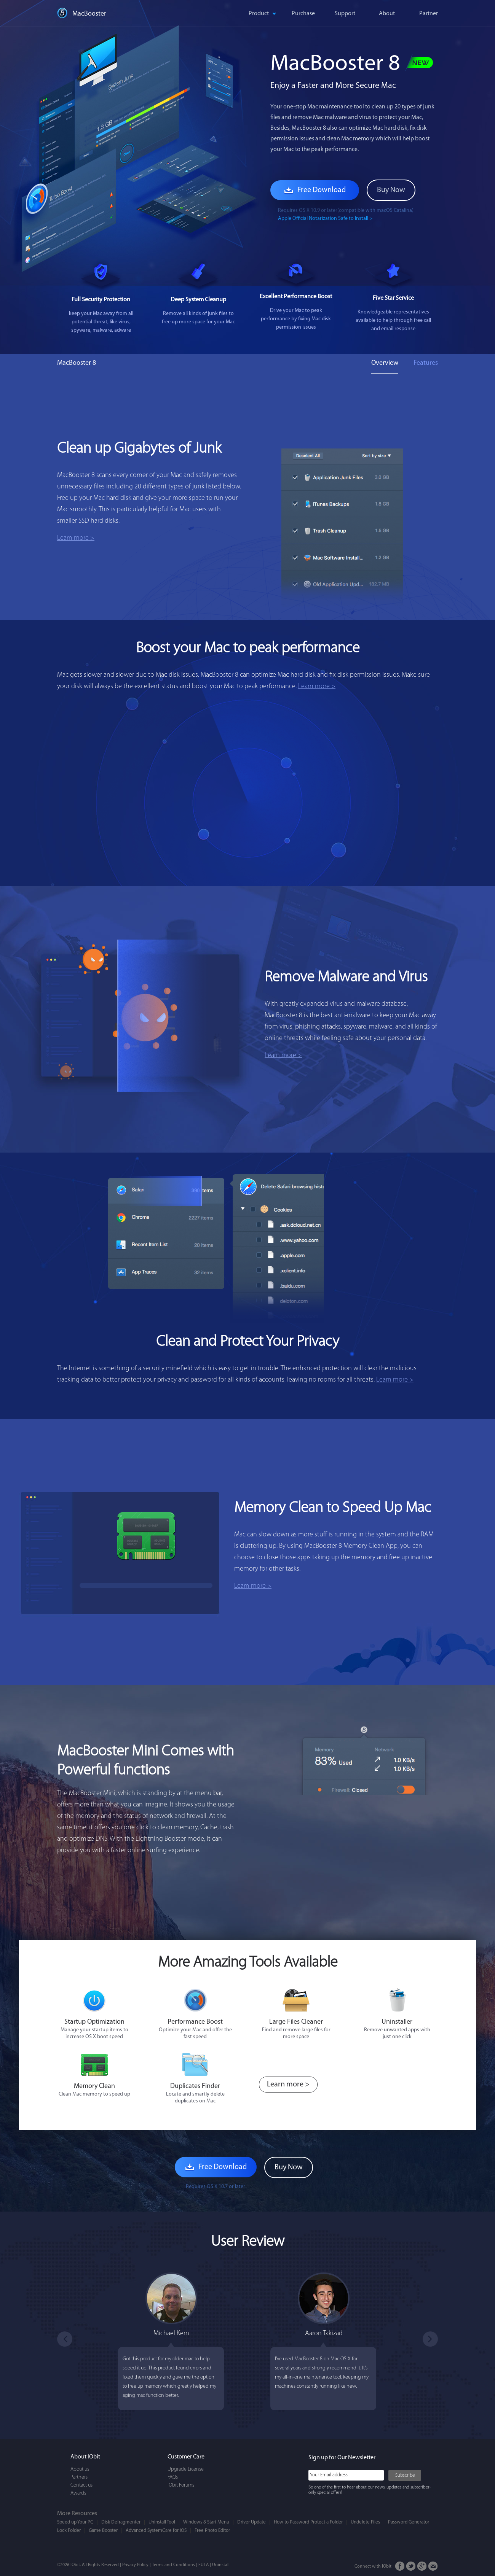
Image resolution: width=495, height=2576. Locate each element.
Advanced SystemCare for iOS (156, 2530)
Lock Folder (69, 2530)
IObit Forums (181, 2485)
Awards (78, 2493)
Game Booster (103, 2530)
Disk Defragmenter (121, 2522)
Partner (428, 14)
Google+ (422, 2566)
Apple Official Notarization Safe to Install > (325, 218)
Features (426, 363)
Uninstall (221, 2565)
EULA (203, 2565)
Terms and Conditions (173, 2565)
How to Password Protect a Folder (308, 2522)
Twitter (411, 2566)
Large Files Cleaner (296, 2022)
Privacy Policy (135, 2565)
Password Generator (408, 2522)
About (387, 14)
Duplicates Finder (195, 2086)
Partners (79, 2477)
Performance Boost (195, 2022)
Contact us (81, 2485)
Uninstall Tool (161, 2522)
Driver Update (251, 2522)
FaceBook (400, 2566)
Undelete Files (365, 2522)
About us (79, 2469)
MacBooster (89, 13)
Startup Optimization (94, 2022)
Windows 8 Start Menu (206, 2522)
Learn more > (75, 538)
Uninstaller (397, 2022)
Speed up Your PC (75, 2522)
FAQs (173, 2477)
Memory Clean (94, 2086)
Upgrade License (186, 2469)
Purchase (303, 14)
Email (433, 2566)
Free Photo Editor (212, 2530)
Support (345, 14)
